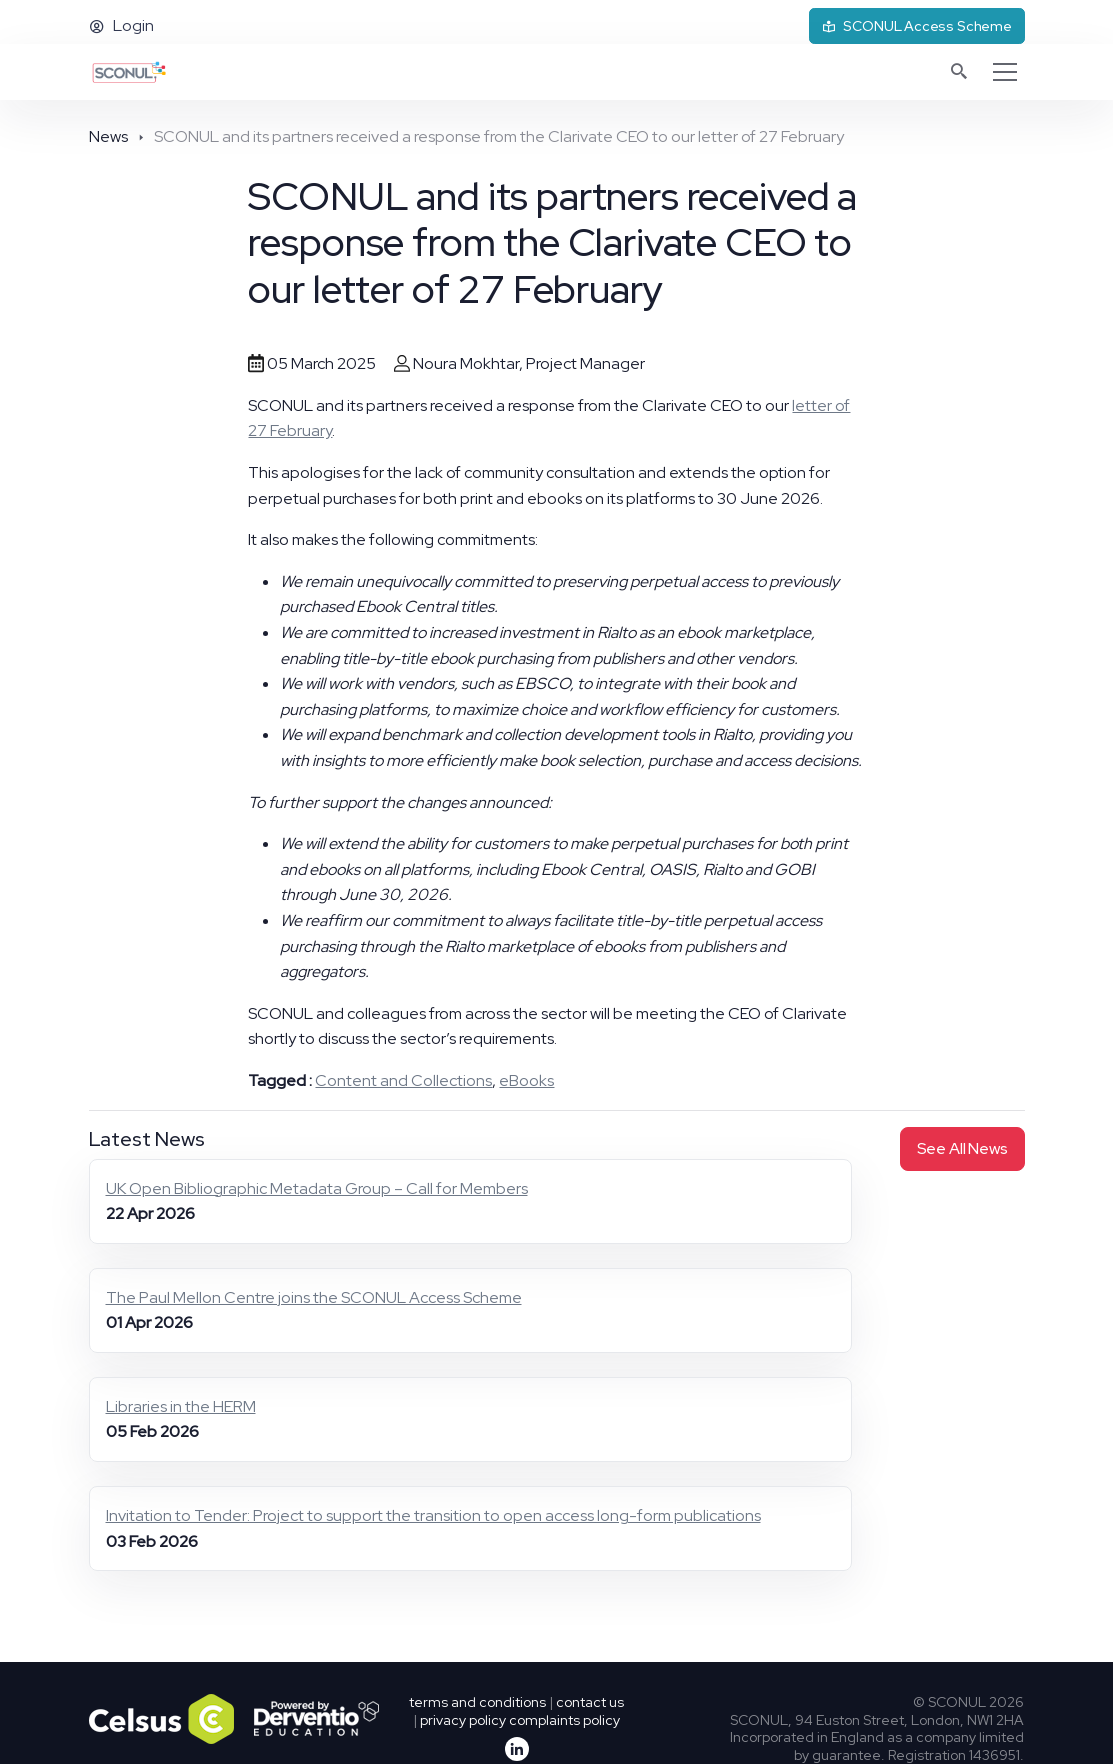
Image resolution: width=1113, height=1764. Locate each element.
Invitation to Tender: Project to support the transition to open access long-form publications (433, 1515)
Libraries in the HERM (181, 1406)
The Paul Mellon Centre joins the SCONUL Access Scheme (314, 1297)
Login (121, 25)
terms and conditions (477, 1702)
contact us (590, 1702)
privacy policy (463, 1720)
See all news (962, 1148)
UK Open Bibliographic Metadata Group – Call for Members (317, 1188)
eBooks (526, 1080)
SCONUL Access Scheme (917, 26)
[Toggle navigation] (1005, 72)
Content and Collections (403, 1080)
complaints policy (564, 1720)
